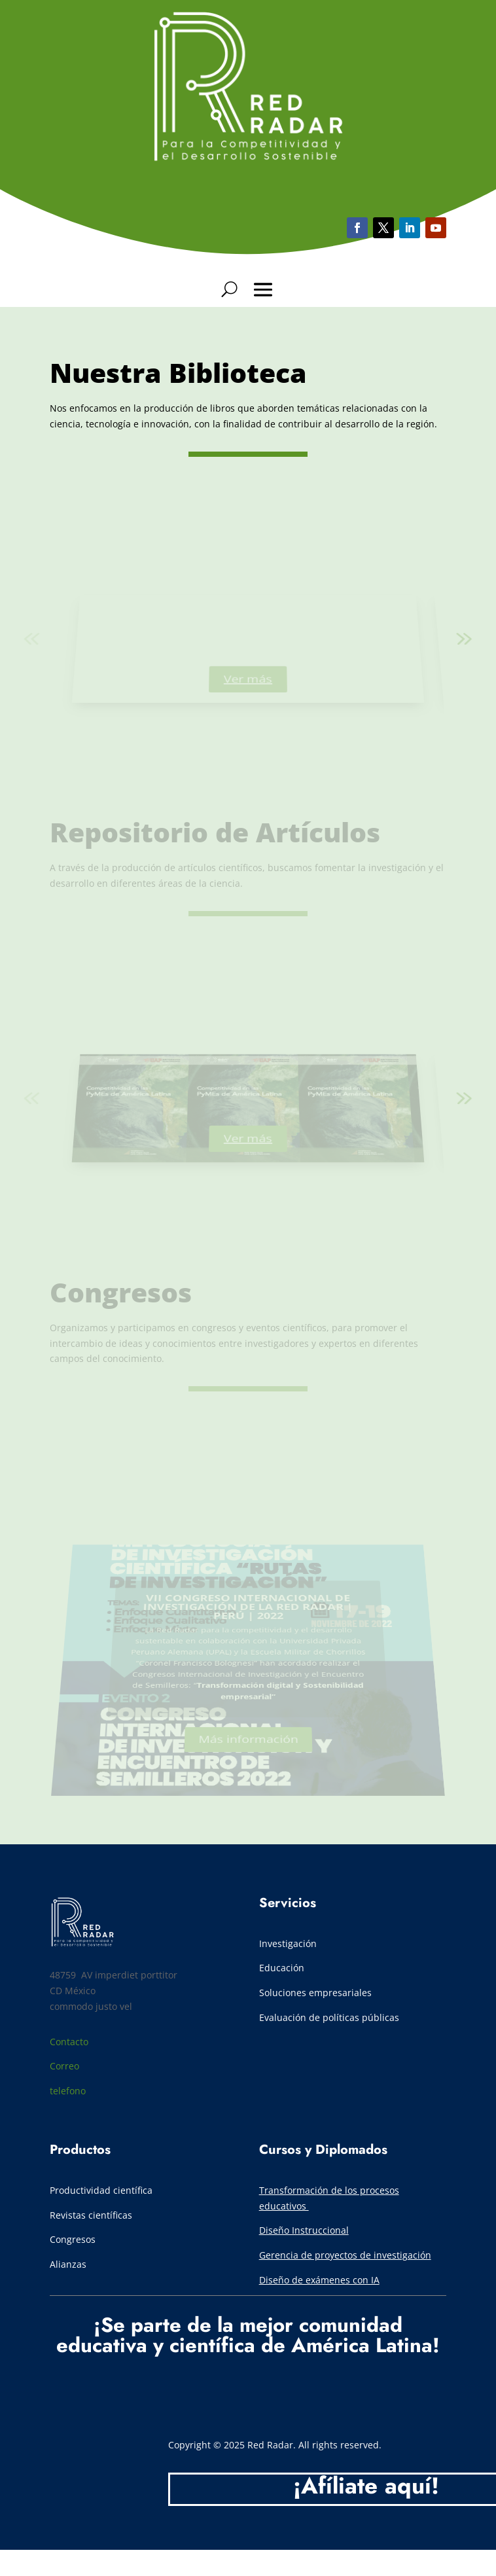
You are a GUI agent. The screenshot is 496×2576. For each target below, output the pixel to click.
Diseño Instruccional (304, 2230)
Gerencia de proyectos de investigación (345, 2255)
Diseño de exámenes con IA (319, 2280)
